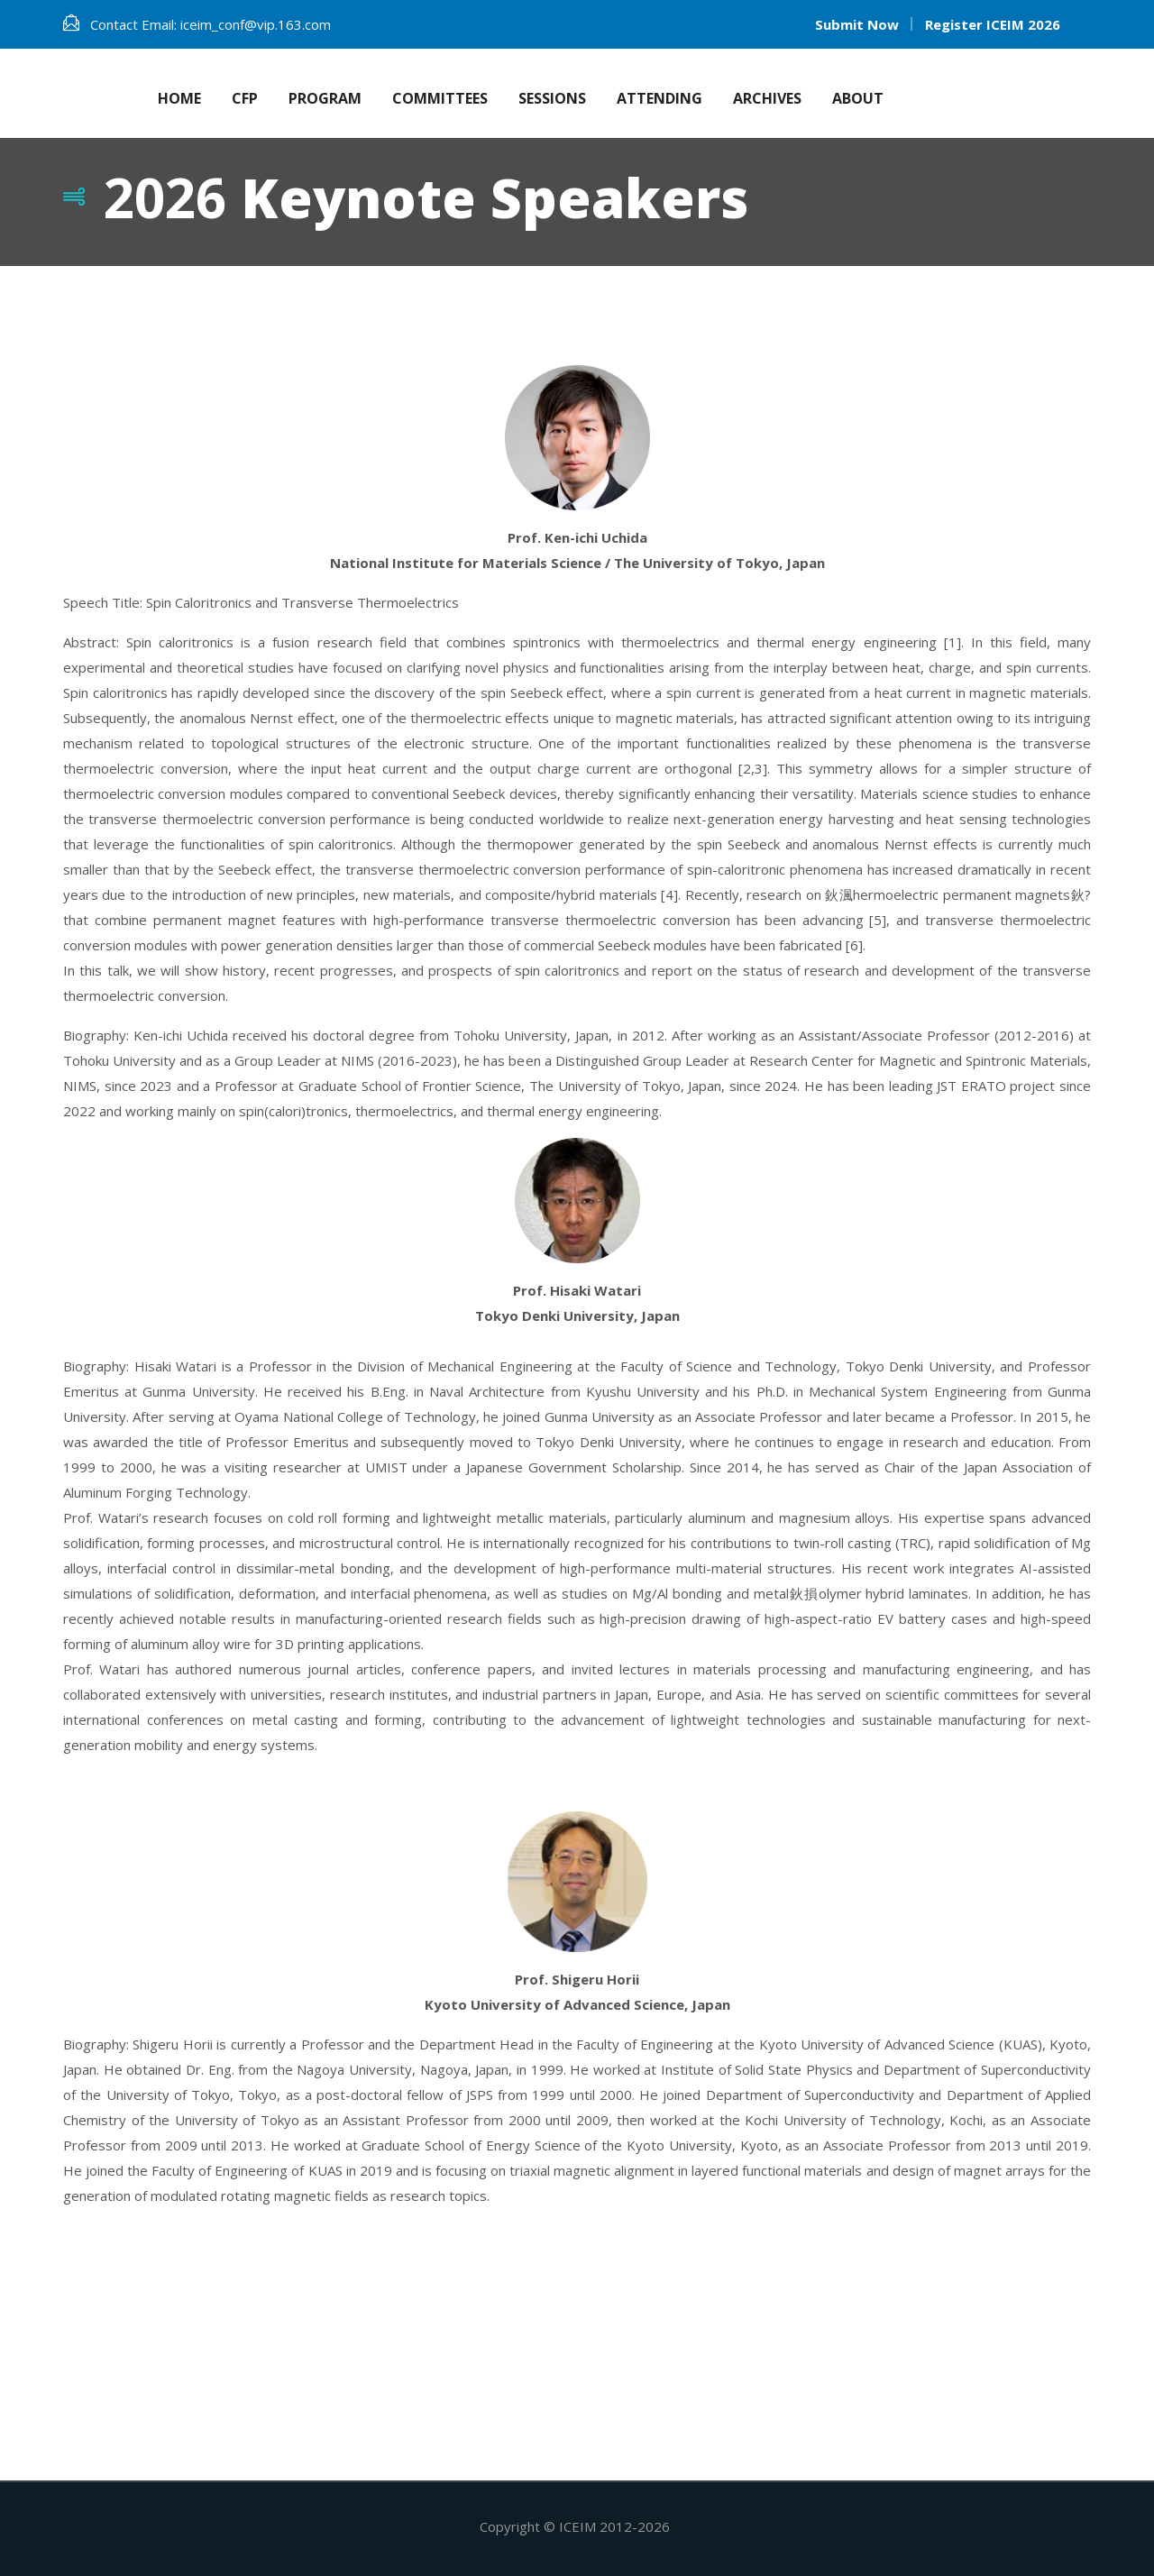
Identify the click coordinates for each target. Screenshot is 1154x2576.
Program (325, 98)
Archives (767, 98)
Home (179, 98)
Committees (440, 98)
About (858, 98)
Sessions (552, 98)
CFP (245, 98)
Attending (659, 98)
